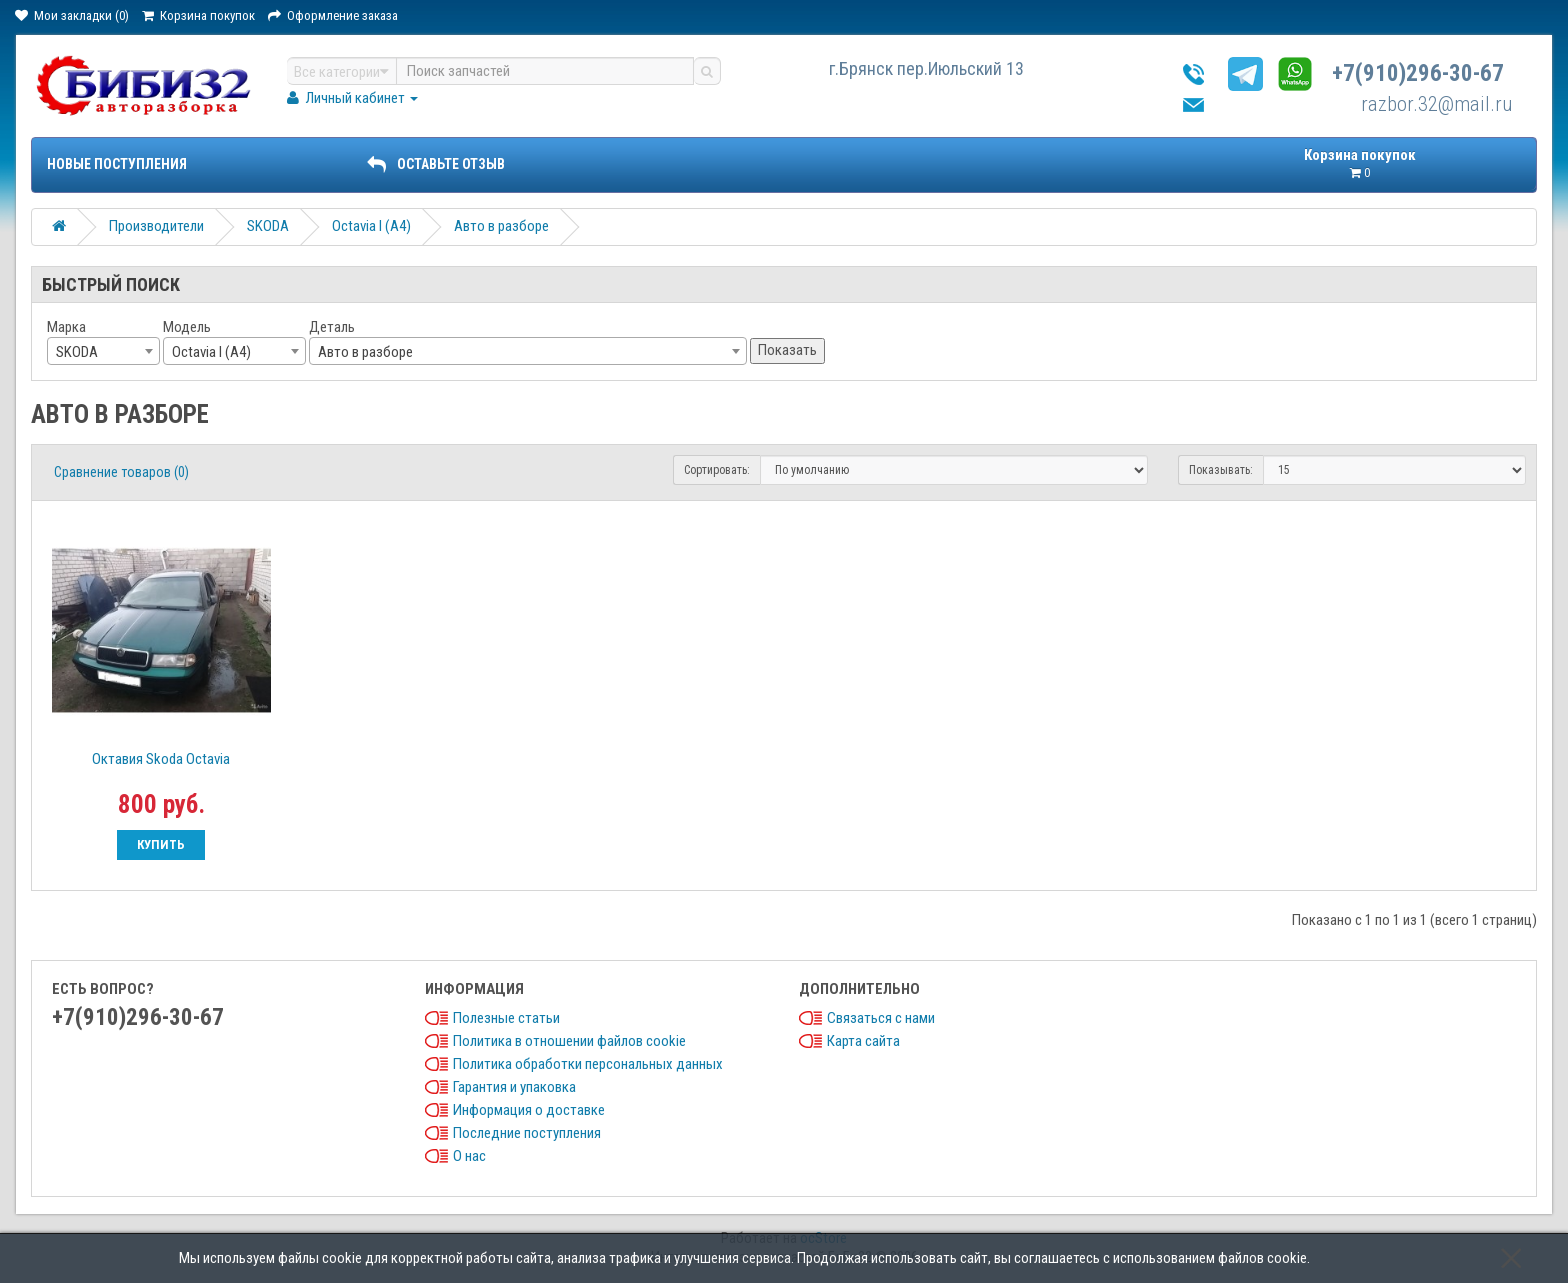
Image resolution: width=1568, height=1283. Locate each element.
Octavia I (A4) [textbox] (211, 352)
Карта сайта (863, 1041)
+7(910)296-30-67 (1418, 73)
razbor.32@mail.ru (1437, 104)
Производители (156, 226)
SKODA (268, 226)
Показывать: (1221, 470)
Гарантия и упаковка (514, 1087)
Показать (787, 350)
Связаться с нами (881, 1018)
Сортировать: (717, 470)
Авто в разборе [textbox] (365, 352)
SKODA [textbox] (77, 352)
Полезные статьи (506, 1018)
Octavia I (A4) (371, 226)
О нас (469, 1156)
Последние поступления (527, 1133)
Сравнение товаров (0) (121, 472)
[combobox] (103, 351)
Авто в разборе (501, 226)
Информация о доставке (529, 1110)
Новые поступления (117, 164)
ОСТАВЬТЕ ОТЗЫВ (436, 164)
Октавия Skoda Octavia (161, 759)
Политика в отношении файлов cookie (569, 1041)
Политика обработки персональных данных (588, 1064)
